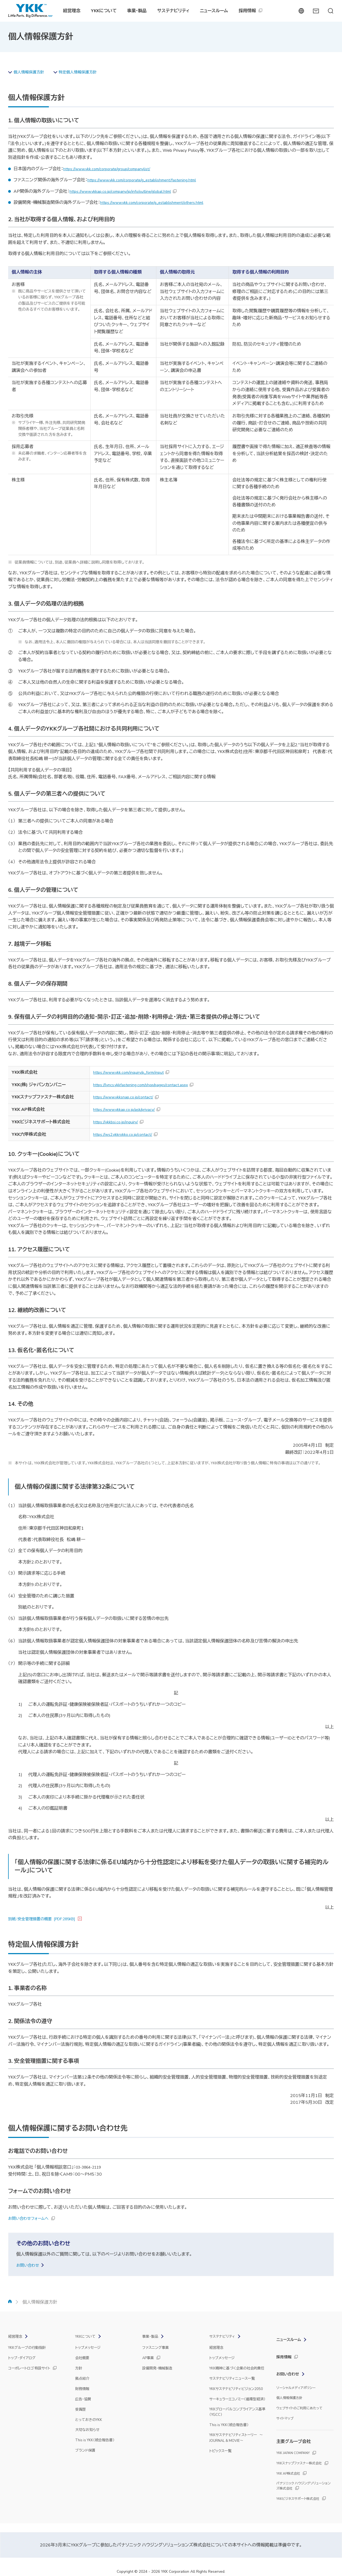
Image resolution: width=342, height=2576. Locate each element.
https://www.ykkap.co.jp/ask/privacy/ (127, 1110)
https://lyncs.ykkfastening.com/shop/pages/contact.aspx (146, 1086)
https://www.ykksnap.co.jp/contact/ (126, 1098)
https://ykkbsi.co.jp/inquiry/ (118, 1123)
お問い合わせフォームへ (31, 2219)
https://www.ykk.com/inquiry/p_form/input (132, 1073)
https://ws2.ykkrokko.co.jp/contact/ (126, 1135)
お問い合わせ (29, 2266)
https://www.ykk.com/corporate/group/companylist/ (112, 170)
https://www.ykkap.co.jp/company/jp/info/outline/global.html (126, 192)
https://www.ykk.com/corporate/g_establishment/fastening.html (148, 181)
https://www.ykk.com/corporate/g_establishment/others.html (158, 203)
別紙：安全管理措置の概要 (47, 1920)
